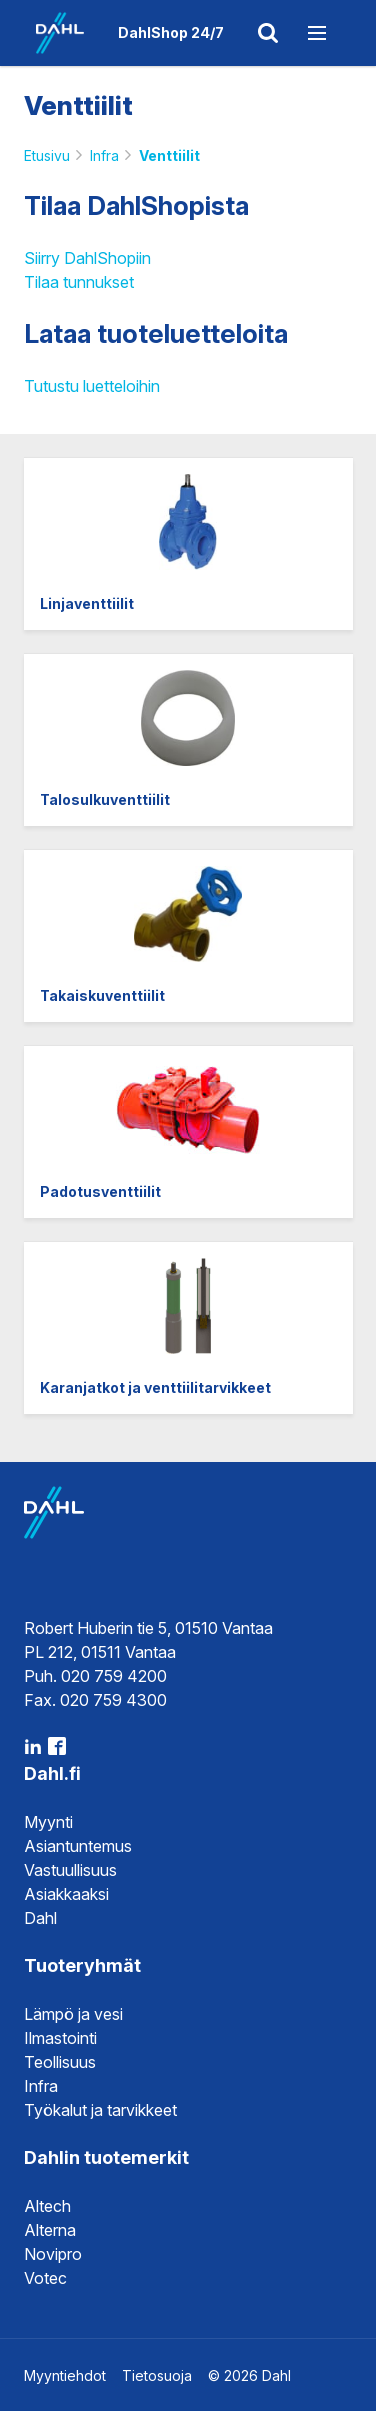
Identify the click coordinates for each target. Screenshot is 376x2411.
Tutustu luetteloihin (92, 386)
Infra (104, 155)
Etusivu (47, 155)
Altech (47, 2206)
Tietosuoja (157, 2375)
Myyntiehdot (65, 2375)
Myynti (48, 1822)
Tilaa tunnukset (79, 282)
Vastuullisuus (70, 1870)
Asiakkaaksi (66, 1894)
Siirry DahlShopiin (87, 258)
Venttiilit (169, 155)
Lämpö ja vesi (73, 2014)
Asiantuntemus (78, 1846)
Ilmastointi (60, 2038)
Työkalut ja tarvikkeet (100, 2110)
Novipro (53, 2254)
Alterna (50, 2230)
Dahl (40, 1918)
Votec (45, 2278)
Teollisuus (60, 2062)
